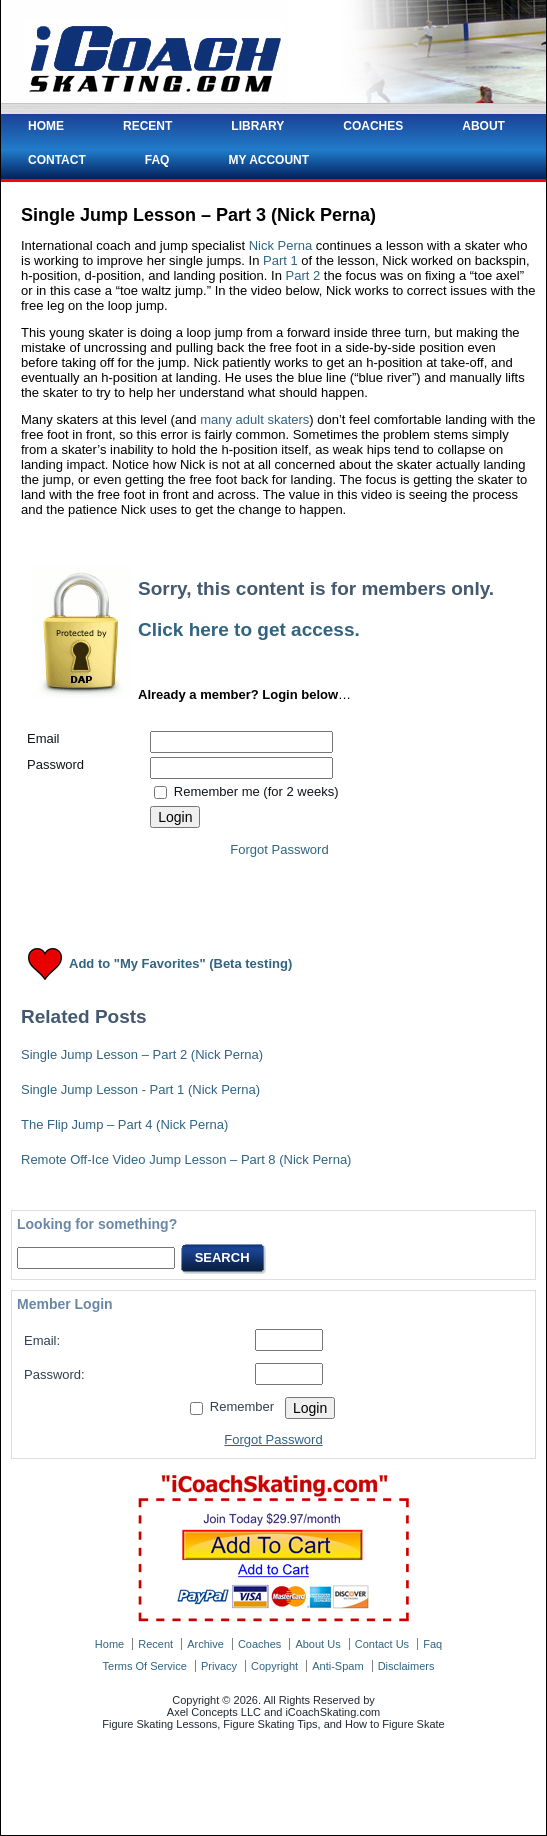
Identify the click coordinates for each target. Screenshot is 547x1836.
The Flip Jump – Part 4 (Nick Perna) (124, 1124)
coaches (259, 1644)
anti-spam (337, 1666)
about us (317, 1644)
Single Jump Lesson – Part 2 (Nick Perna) (142, 1054)
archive (205, 1644)
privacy (219, 1666)
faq (432, 1644)
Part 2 (303, 275)
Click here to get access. (249, 629)
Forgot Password (279, 849)
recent (155, 1644)
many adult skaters (254, 419)
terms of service (145, 1666)
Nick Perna (281, 245)
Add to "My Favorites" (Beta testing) (180, 964)
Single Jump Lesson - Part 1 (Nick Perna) (140, 1089)
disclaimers (406, 1666)
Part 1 (280, 260)
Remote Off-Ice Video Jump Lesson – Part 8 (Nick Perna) (186, 1159)
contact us (382, 1644)
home (109, 1644)
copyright (274, 1666)
